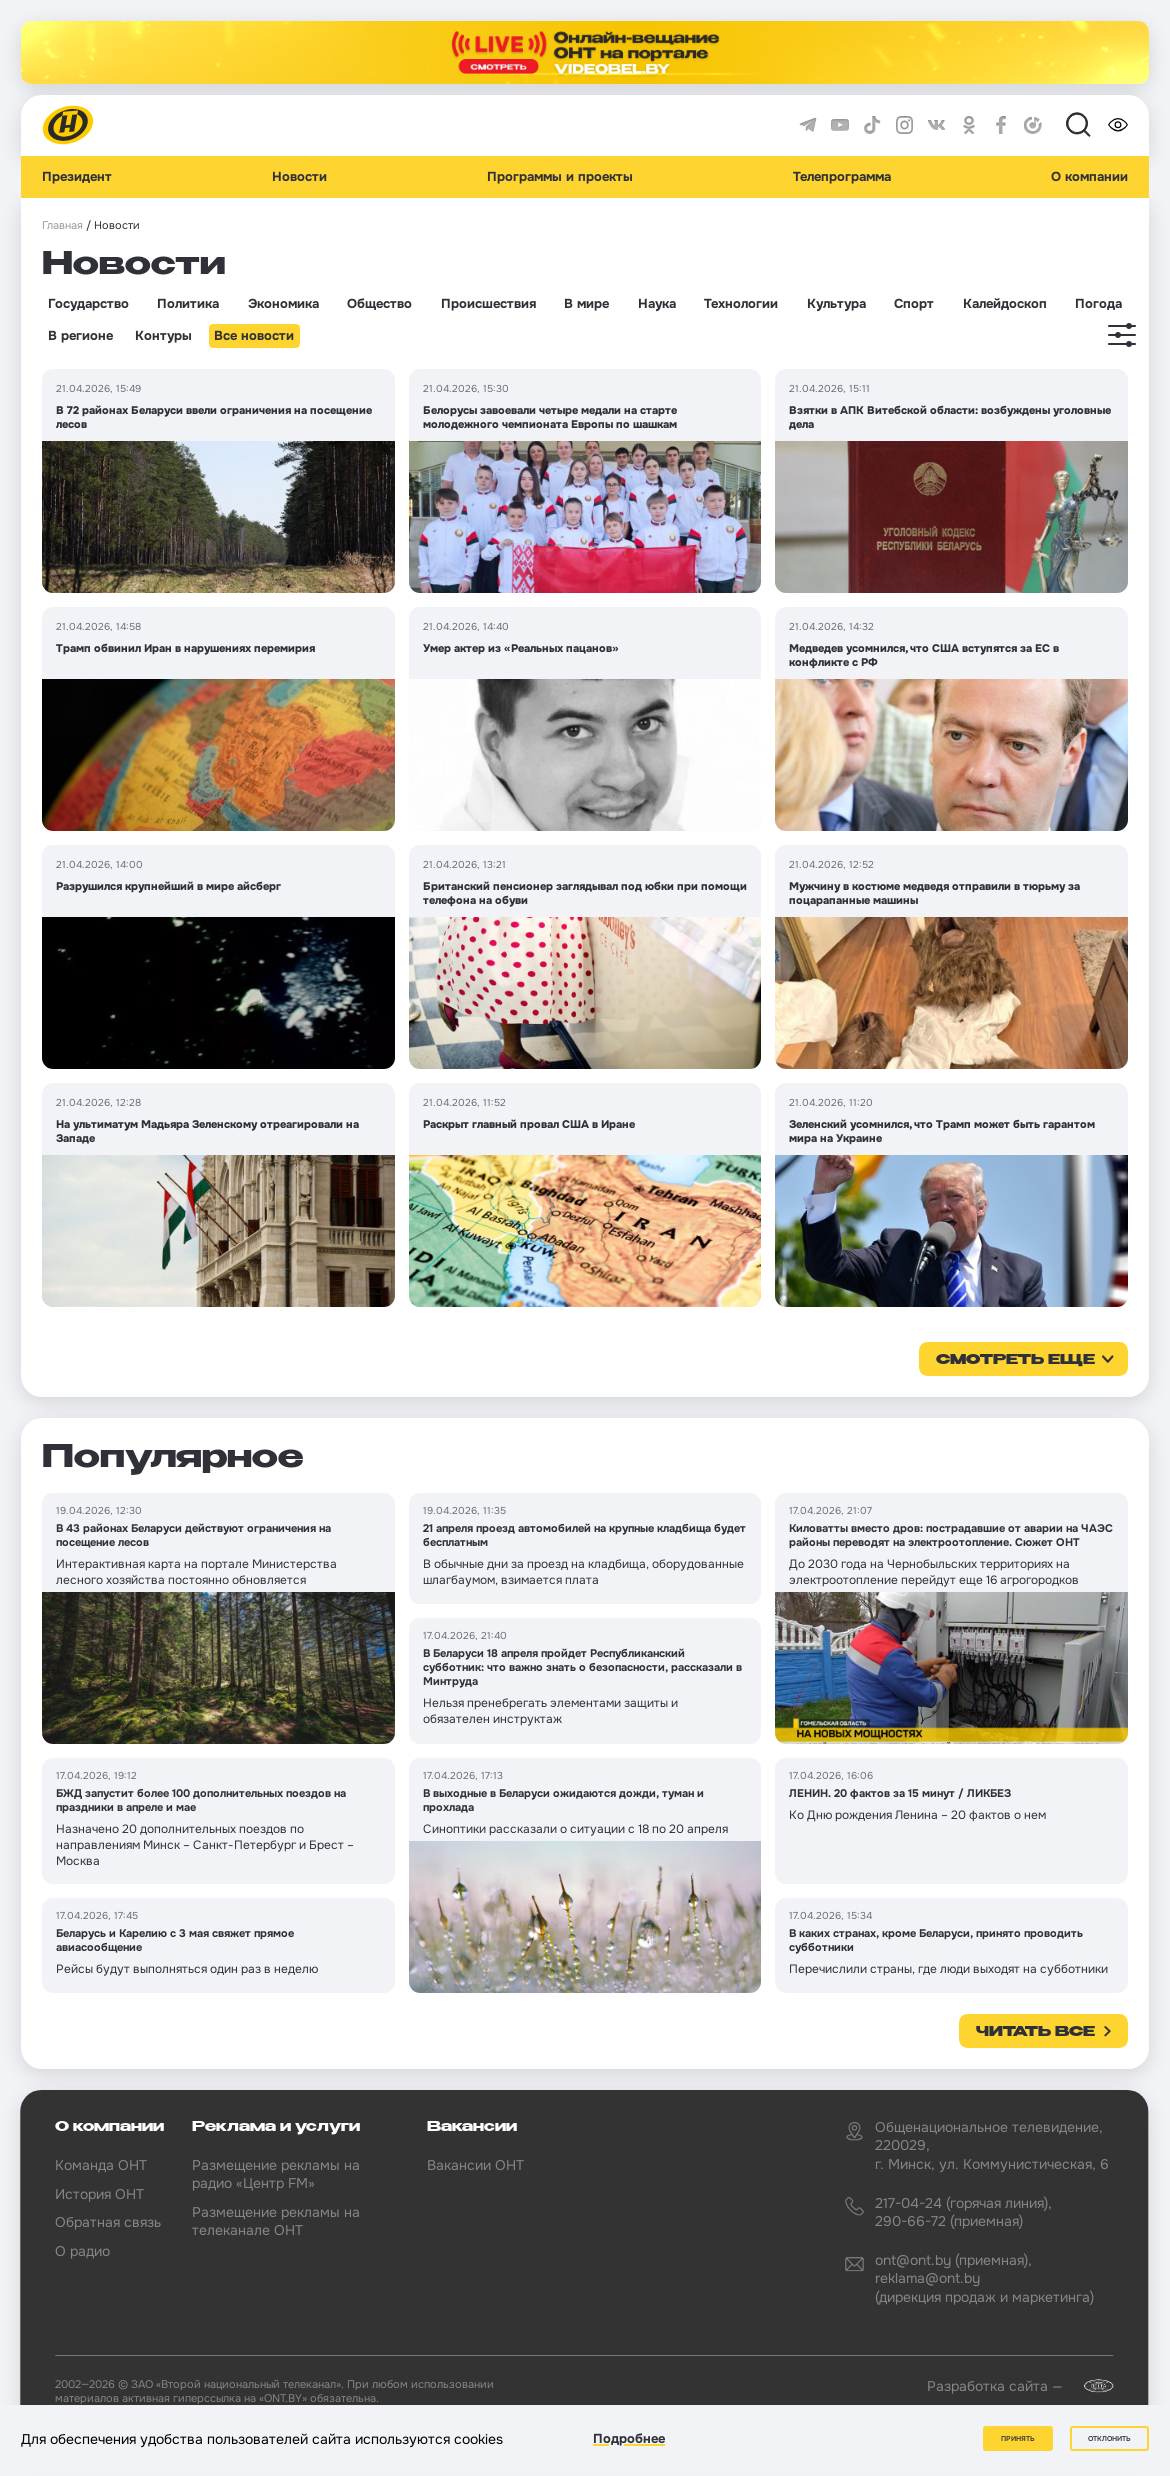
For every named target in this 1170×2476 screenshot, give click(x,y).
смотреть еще (1015, 1360)
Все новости (254, 336)
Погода (1098, 304)
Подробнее (629, 2439)
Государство (88, 304)
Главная (62, 225)
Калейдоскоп (1005, 304)
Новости (299, 177)
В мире (586, 304)
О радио (82, 2251)
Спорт (914, 304)
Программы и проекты (560, 177)
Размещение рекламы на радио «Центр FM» (276, 2174)
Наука (657, 304)
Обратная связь (108, 2222)
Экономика (283, 304)
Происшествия (488, 304)
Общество (379, 304)
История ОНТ (99, 2194)
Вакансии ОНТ (475, 2165)
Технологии (741, 304)
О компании (1089, 177)
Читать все (1035, 2032)
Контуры (163, 336)
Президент (77, 177)
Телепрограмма (842, 177)
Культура (836, 304)
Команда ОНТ (101, 2165)
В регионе (80, 336)
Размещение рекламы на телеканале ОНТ (276, 2221)
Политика (188, 304)
